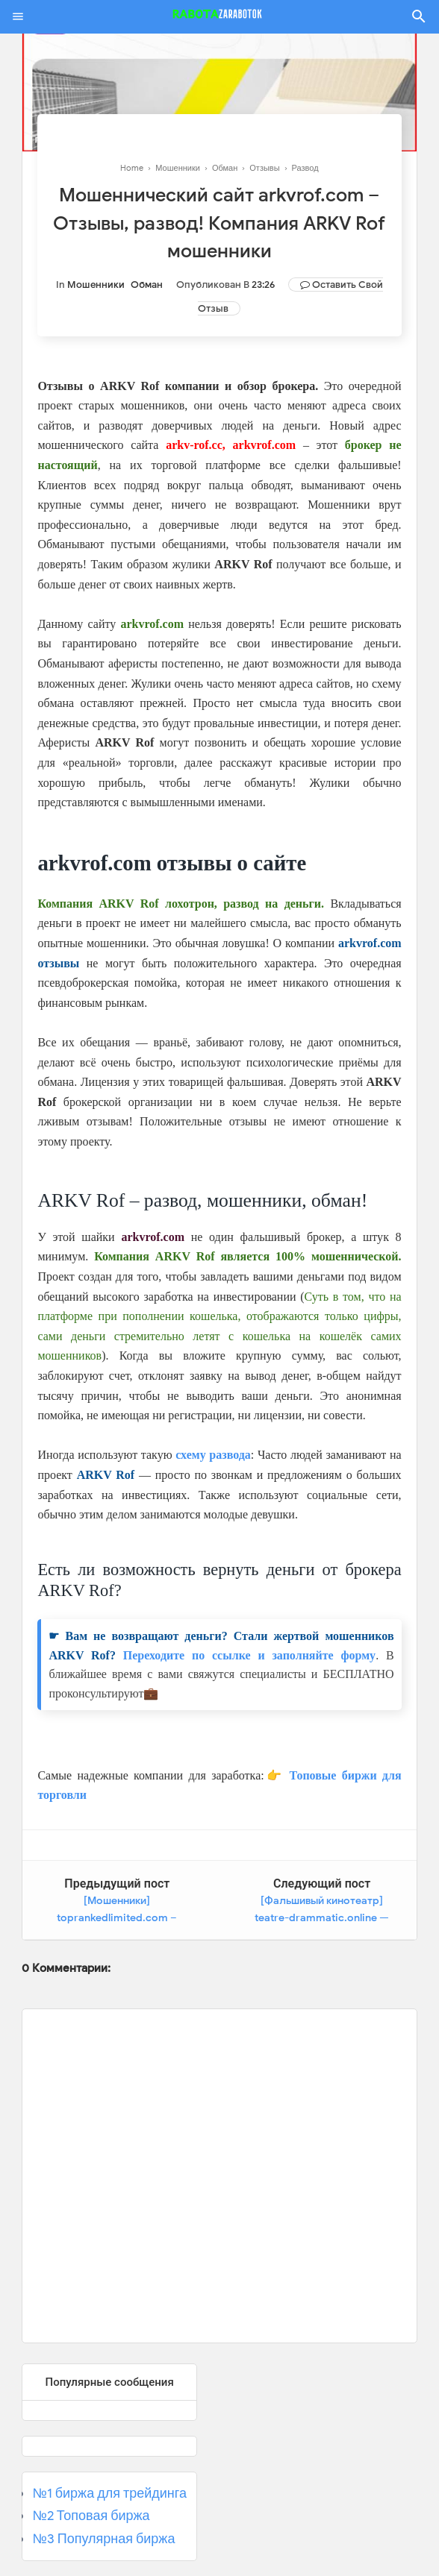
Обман (147, 284)
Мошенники (96, 284)
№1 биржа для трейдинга (109, 2492)
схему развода (213, 1454)
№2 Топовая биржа (90, 2515)
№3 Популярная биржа (103, 2539)
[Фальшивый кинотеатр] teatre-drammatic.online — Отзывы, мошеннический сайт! (323, 1918)
